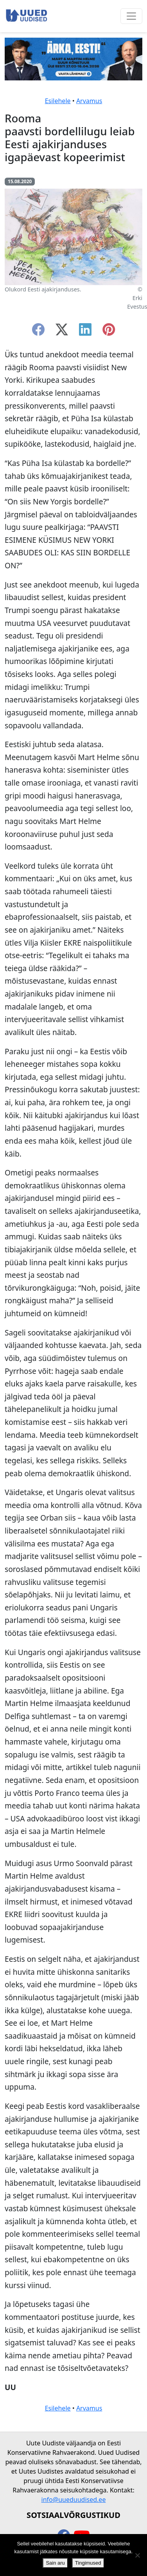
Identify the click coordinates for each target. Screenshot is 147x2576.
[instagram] (109, 332)
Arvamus (89, 100)
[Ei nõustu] (137, 2555)
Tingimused (88, 2563)
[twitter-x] (62, 332)
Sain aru (55, 2563)
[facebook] (38, 332)
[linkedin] (85, 332)
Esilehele (58, 100)
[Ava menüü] (131, 16)
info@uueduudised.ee (73, 2499)
